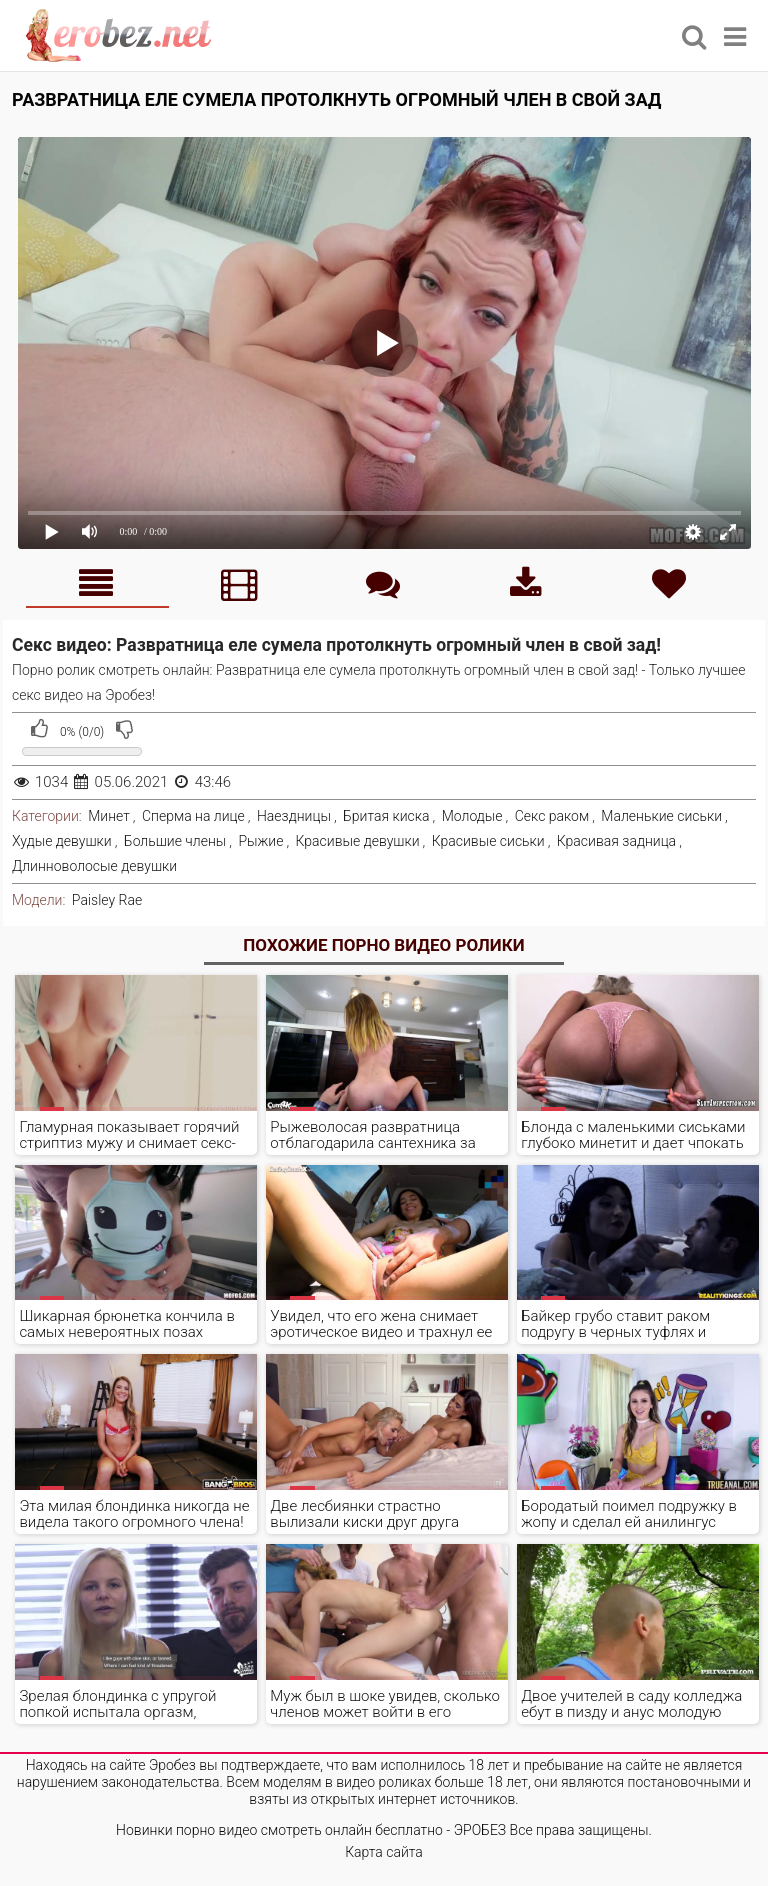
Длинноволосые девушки (94, 866)
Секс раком (552, 816)
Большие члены (175, 841)
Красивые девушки (358, 841)
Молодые (472, 816)
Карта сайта (384, 1852)
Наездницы (294, 816)
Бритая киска (386, 816)
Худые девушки (62, 841)
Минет (109, 816)
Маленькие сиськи (661, 816)
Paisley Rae (107, 900)
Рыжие (260, 841)
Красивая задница (616, 841)
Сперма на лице (193, 816)
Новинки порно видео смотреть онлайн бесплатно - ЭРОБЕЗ (311, 1830)
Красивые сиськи (488, 841)
